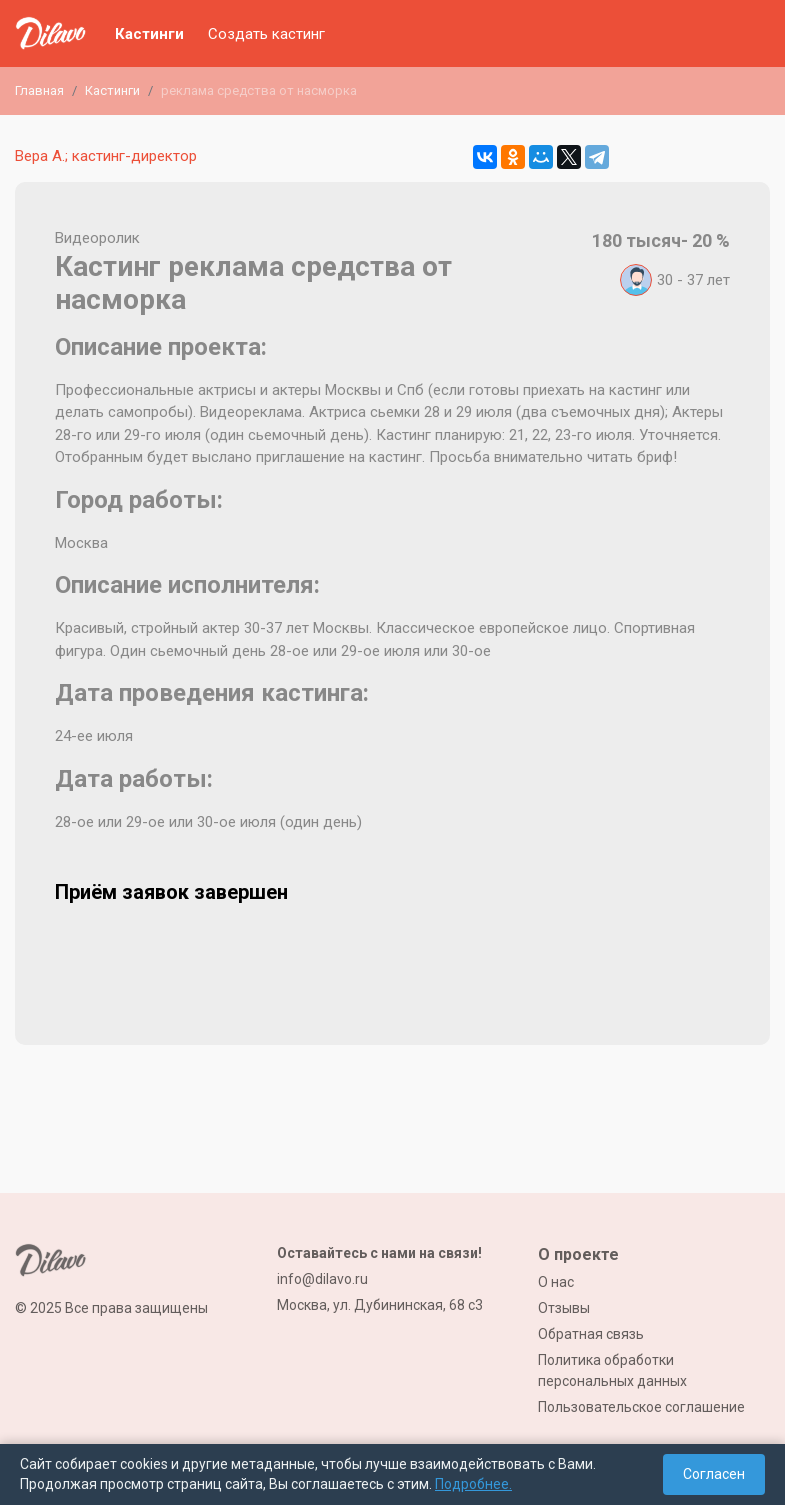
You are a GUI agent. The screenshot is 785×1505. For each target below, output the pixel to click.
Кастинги (149, 34)
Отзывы (564, 1308)
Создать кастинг (266, 34)
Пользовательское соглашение (641, 1407)
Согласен (714, 1474)
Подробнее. (473, 1484)
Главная (39, 90)
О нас (556, 1282)
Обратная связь (591, 1334)
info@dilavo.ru (322, 1279)
